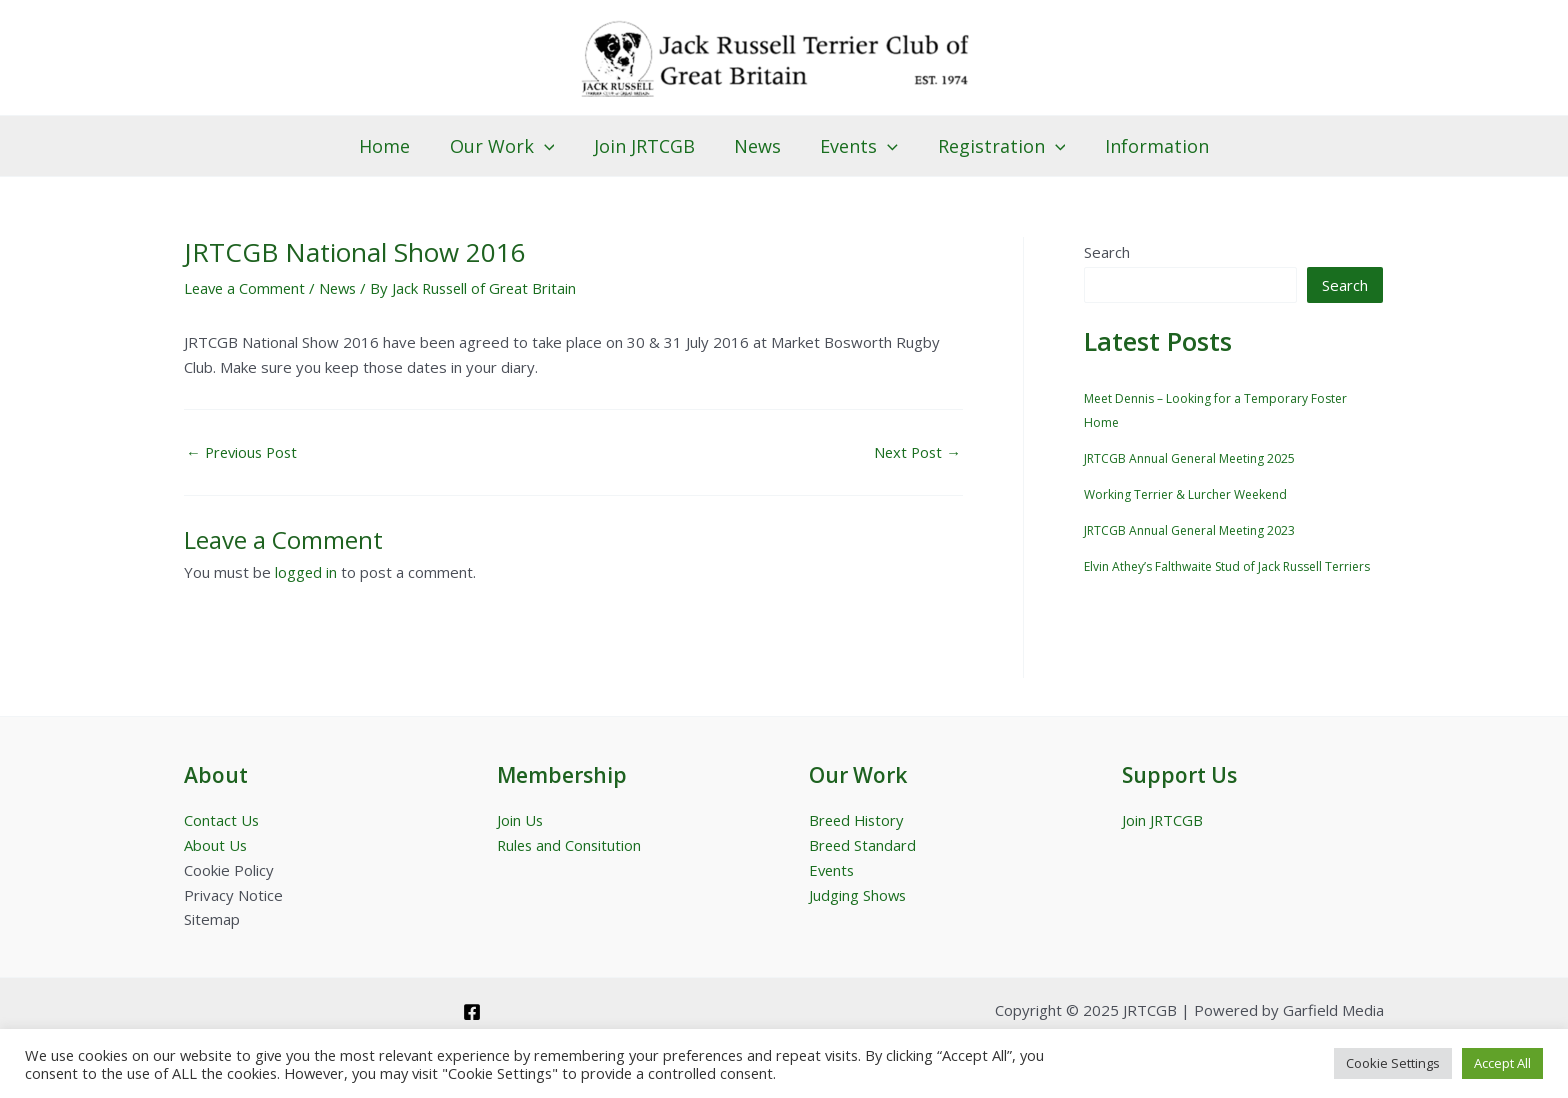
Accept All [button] (1502, 1063)
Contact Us (222, 820)
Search (1107, 252)
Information (1147, 146)
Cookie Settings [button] (1393, 1063)
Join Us (520, 820)
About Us (216, 845)
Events (856, 146)
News (757, 146)
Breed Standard (863, 845)
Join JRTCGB (647, 146)
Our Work (508, 146)
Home (394, 146)
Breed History (858, 820)
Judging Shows (858, 895)
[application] (550, 146)
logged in (306, 572)
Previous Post (244, 452)
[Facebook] (472, 1012)
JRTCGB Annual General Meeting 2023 (1189, 532)
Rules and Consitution (571, 845)
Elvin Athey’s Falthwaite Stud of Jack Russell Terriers (1227, 568)
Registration (995, 146)
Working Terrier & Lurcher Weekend (1185, 495)
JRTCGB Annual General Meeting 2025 (1189, 459)
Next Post (916, 452)
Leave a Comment (246, 288)
